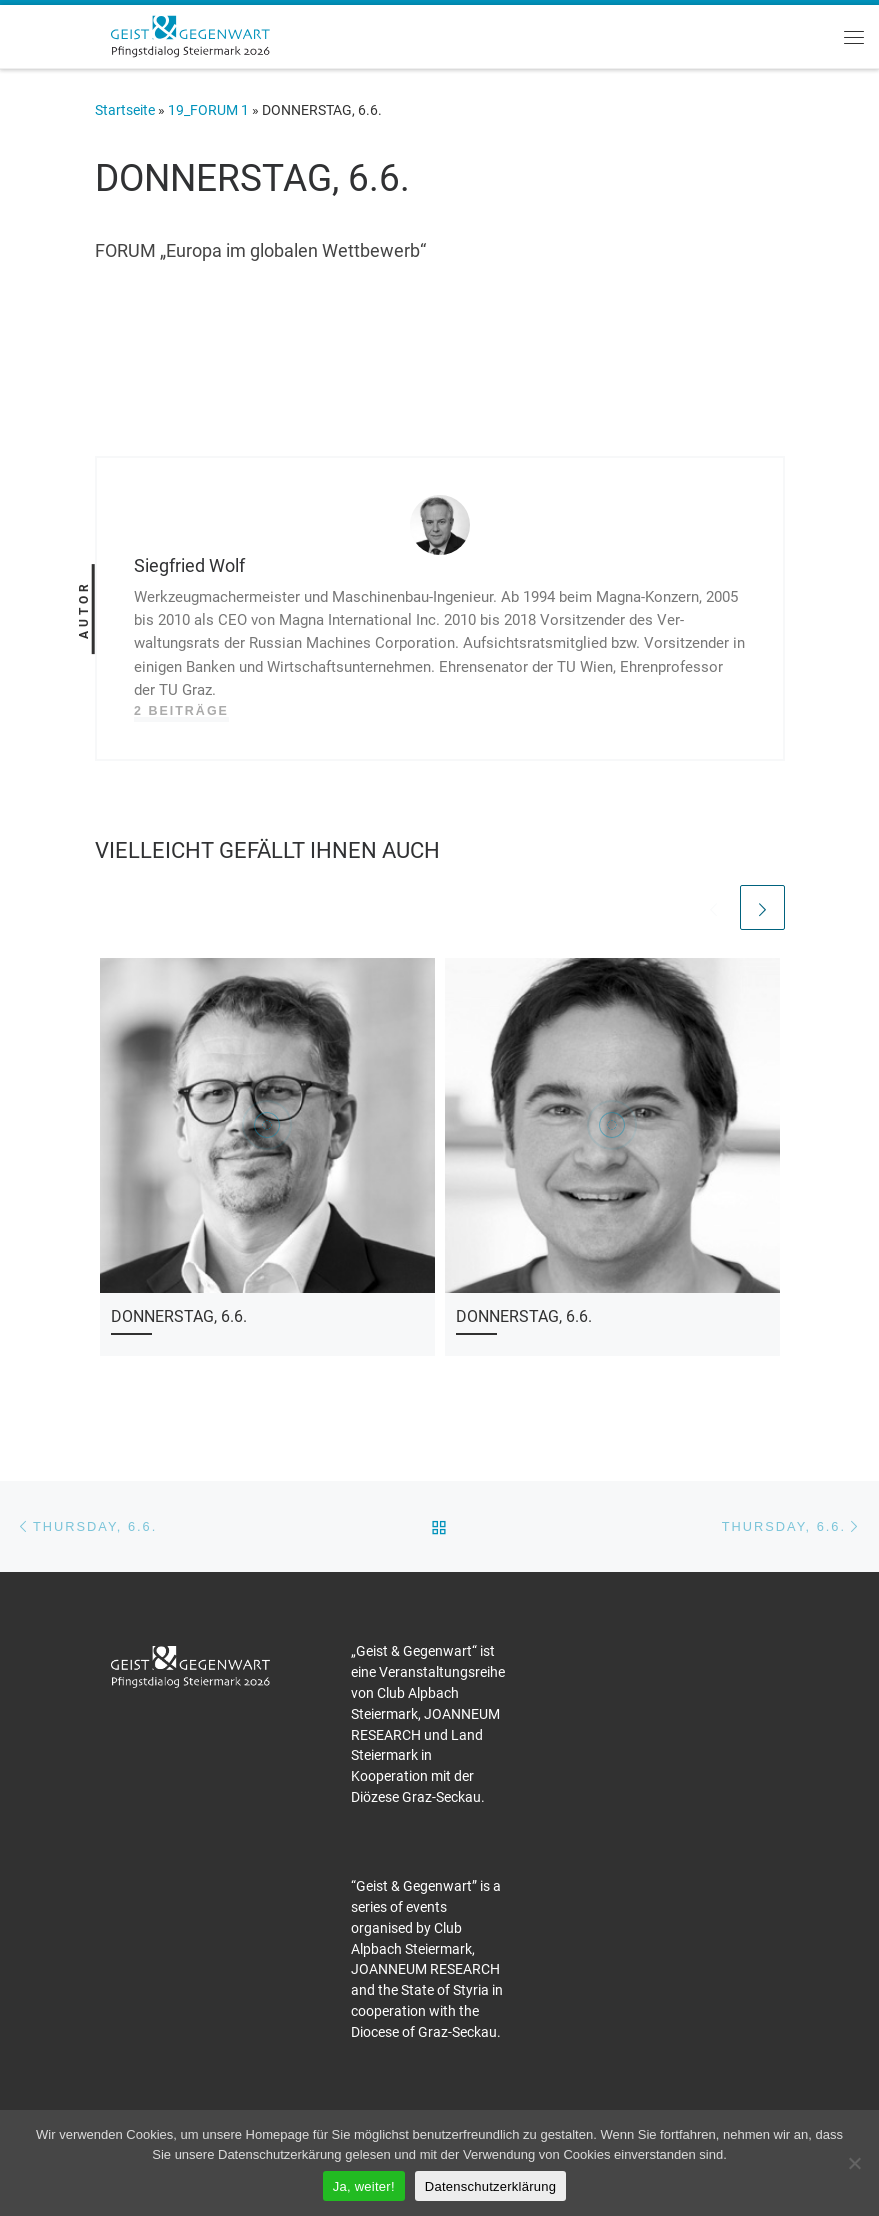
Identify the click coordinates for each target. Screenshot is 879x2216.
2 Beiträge (181, 711)
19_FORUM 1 (208, 110)
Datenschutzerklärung (490, 2186)
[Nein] (854, 2163)
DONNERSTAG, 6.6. (179, 1316)
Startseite (125, 110)
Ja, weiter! (364, 2186)
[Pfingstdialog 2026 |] (190, 34)
